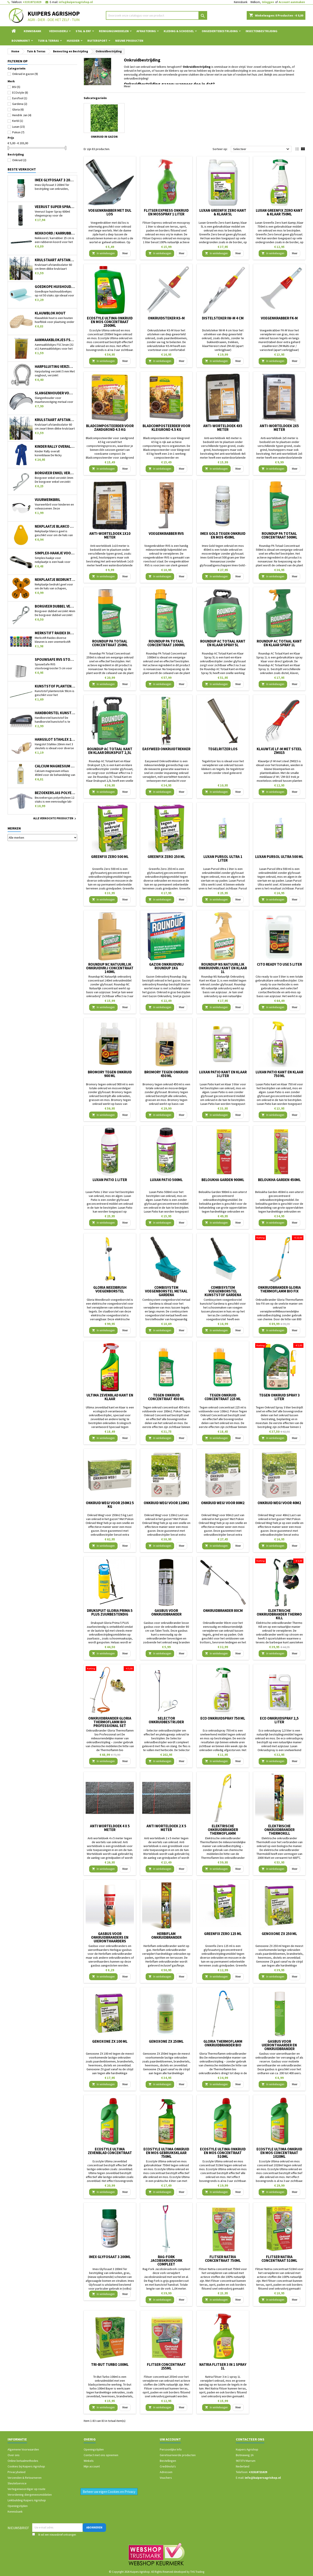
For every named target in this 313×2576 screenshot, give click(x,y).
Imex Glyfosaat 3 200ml (55, 180)
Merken (14, 828)
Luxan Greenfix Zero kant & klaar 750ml (279, 212)
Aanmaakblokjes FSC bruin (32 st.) (55, 340)
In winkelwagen (103, 253)
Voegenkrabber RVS (166, 533)
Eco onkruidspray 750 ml (222, 1718)
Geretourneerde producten (178, 2455)
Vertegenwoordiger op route (26, 2489)
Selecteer (261, 149)
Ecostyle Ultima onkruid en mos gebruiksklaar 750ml (166, 2153)
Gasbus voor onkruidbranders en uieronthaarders (109, 1937)
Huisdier (73, 41)
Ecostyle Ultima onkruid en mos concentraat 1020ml (279, 2153)
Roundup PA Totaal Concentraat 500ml (279, 535)
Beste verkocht (22, 169)
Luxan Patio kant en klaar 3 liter (223, 1074)
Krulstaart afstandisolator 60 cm (55, 260)
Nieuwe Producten (129, 41)
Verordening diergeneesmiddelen (30, 2495)
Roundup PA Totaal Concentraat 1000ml (166, 643)
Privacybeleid (16, 2472)
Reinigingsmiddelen (114, 31)
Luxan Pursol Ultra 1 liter (222, 858)
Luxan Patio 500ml (166, 1179)
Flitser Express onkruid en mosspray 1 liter (166, 212)
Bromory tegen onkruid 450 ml (166, 1074)
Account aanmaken (292, 2)
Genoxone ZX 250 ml (279, 1933)
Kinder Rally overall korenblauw (55, 446)
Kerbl (17, 121)
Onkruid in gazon (25, 74)
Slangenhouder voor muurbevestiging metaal (55, 393)
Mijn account (92, 2466)
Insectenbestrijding (261, 31)
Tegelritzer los (223, 749)
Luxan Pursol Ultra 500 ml (279, 856)
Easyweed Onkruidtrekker (166, 749)
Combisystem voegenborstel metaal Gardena (166, 1291)
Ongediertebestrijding (220, 31)
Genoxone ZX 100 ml (110, 2041)
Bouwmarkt (21, 41)
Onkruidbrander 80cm (223, 1610)
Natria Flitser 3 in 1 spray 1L (222, 2366)
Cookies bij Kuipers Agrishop (26, 2466)
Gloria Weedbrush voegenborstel (110, 1289)
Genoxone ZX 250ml (166, 2041)
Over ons (14, 2455)
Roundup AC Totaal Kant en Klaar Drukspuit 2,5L (109, 751)
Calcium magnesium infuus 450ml (55, 766)
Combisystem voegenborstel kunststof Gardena (223, 1291)
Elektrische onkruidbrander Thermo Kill (279, 1614)
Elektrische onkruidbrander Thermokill (279, 1830)
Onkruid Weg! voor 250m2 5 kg (110, 1504)
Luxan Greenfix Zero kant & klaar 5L (222, 212)
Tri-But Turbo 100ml (110, 2364)
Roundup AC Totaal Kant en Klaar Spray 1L (279, 643)
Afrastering (146, 31)
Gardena (19, 104)
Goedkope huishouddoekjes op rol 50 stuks (55, 287)
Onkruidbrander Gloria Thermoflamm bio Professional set (109, 1722)
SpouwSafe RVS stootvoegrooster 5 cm (55, 659)
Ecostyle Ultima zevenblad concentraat (110, 2151)
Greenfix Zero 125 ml (223, 1933)
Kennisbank (240, 2)
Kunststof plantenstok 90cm (55, 686)
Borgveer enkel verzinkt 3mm (55, 473)
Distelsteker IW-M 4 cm (223, 318)
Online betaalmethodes (23, 2461)
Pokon (18, 132)
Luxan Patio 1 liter (110, 1179)
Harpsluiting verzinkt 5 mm (55, 366)
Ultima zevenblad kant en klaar (110, 1397)
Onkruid (19, 160)
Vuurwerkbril (47, 500)
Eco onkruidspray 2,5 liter (279, 1720)
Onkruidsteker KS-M (166, 318)
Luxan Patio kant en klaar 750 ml (279, 1074)
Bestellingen (168, 2461)
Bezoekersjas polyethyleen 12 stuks (55, 793)
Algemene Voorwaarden (23, 2449)
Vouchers (166, 2478)
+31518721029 (32, 2)
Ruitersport (97, 41)
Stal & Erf (83, 31)
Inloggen (268, 2)
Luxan (18, 127)
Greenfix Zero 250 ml (166, 856)
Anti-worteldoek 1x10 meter (109, 535)
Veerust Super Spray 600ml (55, 207)
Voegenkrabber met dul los (110, 212)
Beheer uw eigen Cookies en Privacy (109, 2491)
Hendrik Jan (21, 115)
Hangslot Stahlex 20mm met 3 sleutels (55, 739)
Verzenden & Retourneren (25, 2478)
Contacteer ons (250, 2439)
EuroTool (19, 98)
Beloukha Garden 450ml (279, 1179)
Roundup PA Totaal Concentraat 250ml (110, 643)
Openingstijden (18, 2506)
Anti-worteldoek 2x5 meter (279, 427)
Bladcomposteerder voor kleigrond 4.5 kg (166, 427)
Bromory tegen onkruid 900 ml (110, 1074)
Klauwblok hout (50, 313)
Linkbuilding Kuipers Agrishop (27, 2500)
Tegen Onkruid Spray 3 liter (279, 1397)
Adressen (166, 2472)
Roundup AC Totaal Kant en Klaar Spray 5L (222, 643)
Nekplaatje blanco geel (55, 526)
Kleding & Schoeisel (179, 31)
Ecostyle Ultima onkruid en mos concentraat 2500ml (110, 322)
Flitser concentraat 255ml (166, 2366)
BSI (16, 87)
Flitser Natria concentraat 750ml (223, 2258)
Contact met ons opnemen (101, 2455)
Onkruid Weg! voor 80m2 (223, 1502)
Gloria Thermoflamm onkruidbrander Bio (222, 2043)
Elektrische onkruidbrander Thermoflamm (223, 1830)
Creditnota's (168, 2466)
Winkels (89, 2461)
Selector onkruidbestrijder (166, 1720)
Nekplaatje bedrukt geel (55, 580)
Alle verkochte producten (55, 819)
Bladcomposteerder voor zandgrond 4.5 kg (110, 427)
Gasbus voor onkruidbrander (166, 1612)
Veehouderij (58, 31)
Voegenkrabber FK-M (279, 318)
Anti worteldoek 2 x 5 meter (166, 1828)
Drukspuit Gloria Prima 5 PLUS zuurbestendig (110, 1612)
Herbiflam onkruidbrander (166, 1935)
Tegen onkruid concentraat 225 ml (223, 1397)
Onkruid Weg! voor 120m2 (166, 1502)
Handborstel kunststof (55, 713)
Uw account (170, 2439)
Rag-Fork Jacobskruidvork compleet (166, 2260)
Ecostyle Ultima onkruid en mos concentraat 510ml (223, 2153)
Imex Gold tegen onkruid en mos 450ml (222, 535)
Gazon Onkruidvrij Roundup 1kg (166, 966)
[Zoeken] (156, 15)
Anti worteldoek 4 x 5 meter (110, 1828)
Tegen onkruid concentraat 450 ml (166, 1397)
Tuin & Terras (48, 41)
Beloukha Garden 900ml (222, 1179)
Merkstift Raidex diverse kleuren (55, 633)
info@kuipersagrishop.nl (76, 2)
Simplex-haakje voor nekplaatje (55, 553)
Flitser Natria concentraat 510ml (279, 2258)
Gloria (18, 109)
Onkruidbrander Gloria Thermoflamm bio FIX (279, 1289)
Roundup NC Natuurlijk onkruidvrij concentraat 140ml (109, 968)
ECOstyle (20, 92)
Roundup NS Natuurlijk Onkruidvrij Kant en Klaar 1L (223, 968)
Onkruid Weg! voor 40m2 (279, 1502)
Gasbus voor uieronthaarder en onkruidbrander (279, 2045)
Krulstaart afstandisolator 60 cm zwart (55, 420)
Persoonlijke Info (171, 2449)
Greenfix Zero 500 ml (110, 856)
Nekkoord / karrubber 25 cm (55, 233)
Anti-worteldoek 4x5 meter (222, 427)
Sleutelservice (17, 2483)
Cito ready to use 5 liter (279, 964)
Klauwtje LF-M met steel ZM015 (279, 751)
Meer (127, 86)
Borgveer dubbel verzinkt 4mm (55, 606)
